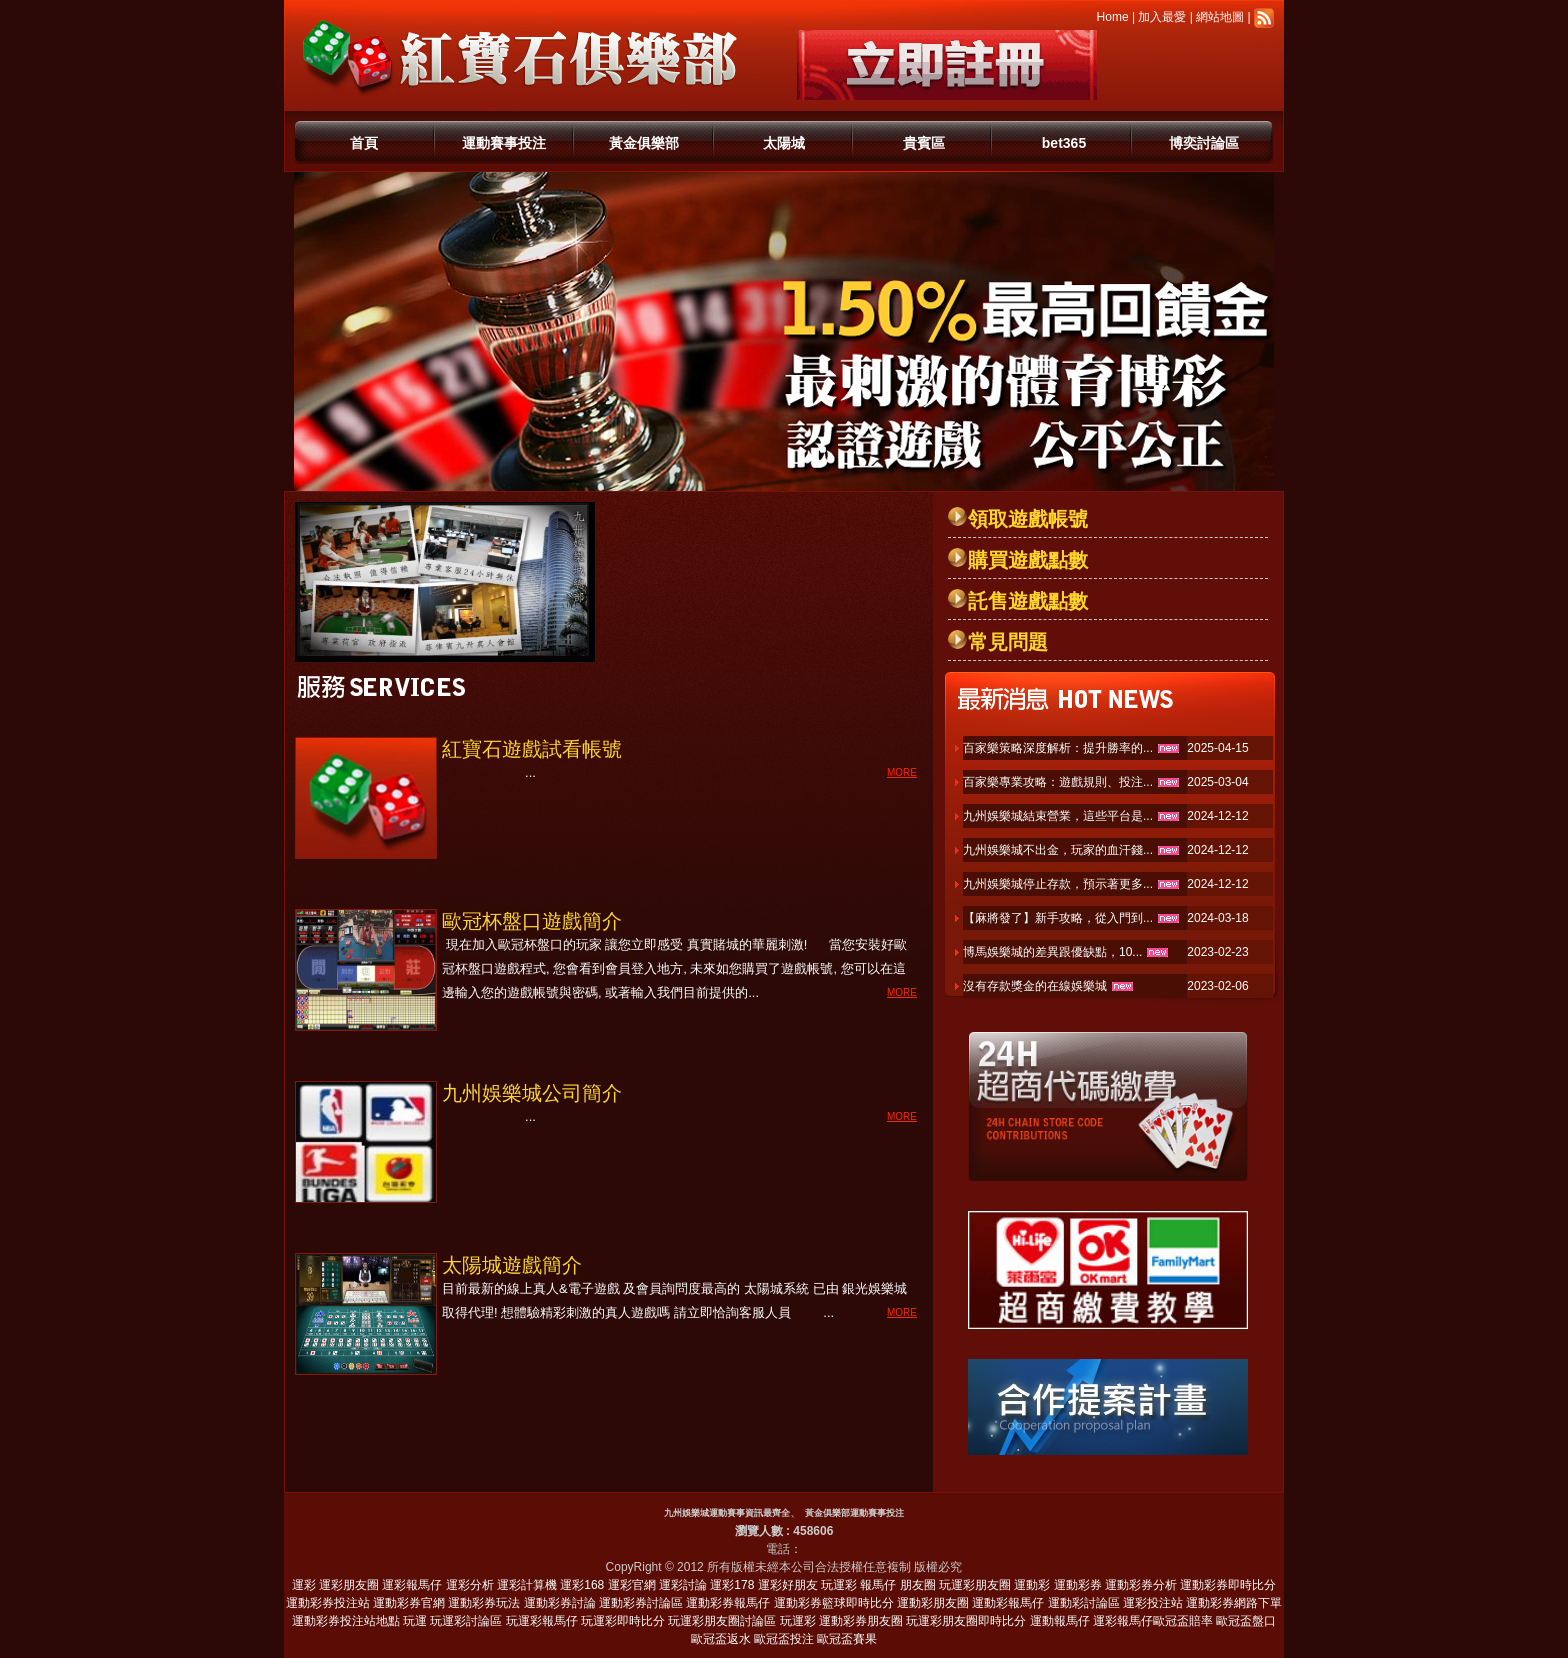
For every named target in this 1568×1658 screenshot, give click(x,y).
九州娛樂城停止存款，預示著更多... (1058, 884)
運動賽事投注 (504, 143)
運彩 (304, 1585)
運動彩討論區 (1084, 1603)
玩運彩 (839, 1585)
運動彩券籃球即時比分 (834, 1603)
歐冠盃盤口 (1246, 1621)
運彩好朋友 (788, 1585)
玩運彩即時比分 (623, 1621)
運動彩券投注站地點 (346, 1621)
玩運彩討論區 (466, 1621)
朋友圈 (918, 1585)
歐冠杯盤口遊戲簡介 (532, 921)
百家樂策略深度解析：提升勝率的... (1058, 748)
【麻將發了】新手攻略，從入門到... (1058, 918)
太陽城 (784, 143)
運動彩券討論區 (641, 1603)
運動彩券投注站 (328, 1603)
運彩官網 (632, 1585)
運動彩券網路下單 (1234, 1603)
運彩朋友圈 (349, 1585)
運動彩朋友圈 (933, 1603)
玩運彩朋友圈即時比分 (966, 1621)
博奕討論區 (1204, 143)
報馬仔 (878, 1585)
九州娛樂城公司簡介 (532, 1093)
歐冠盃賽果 (847, 1639)
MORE (902, 772)
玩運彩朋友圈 (975, 1585)
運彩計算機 (527, 1585)
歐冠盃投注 (784, 1639)
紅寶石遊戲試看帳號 (532, 749)
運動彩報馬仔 (1008, 1603)
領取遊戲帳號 (1028, 519)
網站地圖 (1220, 17)
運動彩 (1032, 1585)
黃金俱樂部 (644, 143)
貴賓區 (924, 143)
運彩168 (582, 1585)
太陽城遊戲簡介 (512, 1265)
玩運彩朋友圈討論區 (722, 1621)
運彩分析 (470, 1585)
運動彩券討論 (560, 1603)
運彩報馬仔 (412, 1585)
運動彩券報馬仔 (728, 1603)
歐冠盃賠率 (1183, 1621)
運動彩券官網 (409, 1603)
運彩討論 (683, 1585)
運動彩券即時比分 (1228, 1585)
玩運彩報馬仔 (542, 1621)
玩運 (415, 1621)
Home (1113, 17)
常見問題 (1008, 642)
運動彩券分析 (1141, 1585)
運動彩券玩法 (484, 1603)
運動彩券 (1078, 1585)
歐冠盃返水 (721, 1639)
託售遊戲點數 (1028, 601)
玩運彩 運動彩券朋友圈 (841, 1621)
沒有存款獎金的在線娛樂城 (1035, 986)
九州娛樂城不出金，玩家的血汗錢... (1058, 850)
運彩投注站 (1153, 1603)
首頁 (364, 143)
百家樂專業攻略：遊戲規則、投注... (1058, 782)
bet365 (1064, 143)
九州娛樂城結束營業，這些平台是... (1058, 816)
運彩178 (732, 1585)
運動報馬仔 (1060, 1621)
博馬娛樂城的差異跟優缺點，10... (1052, 952)
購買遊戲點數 (1028, 560)
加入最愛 (1162, 17)
